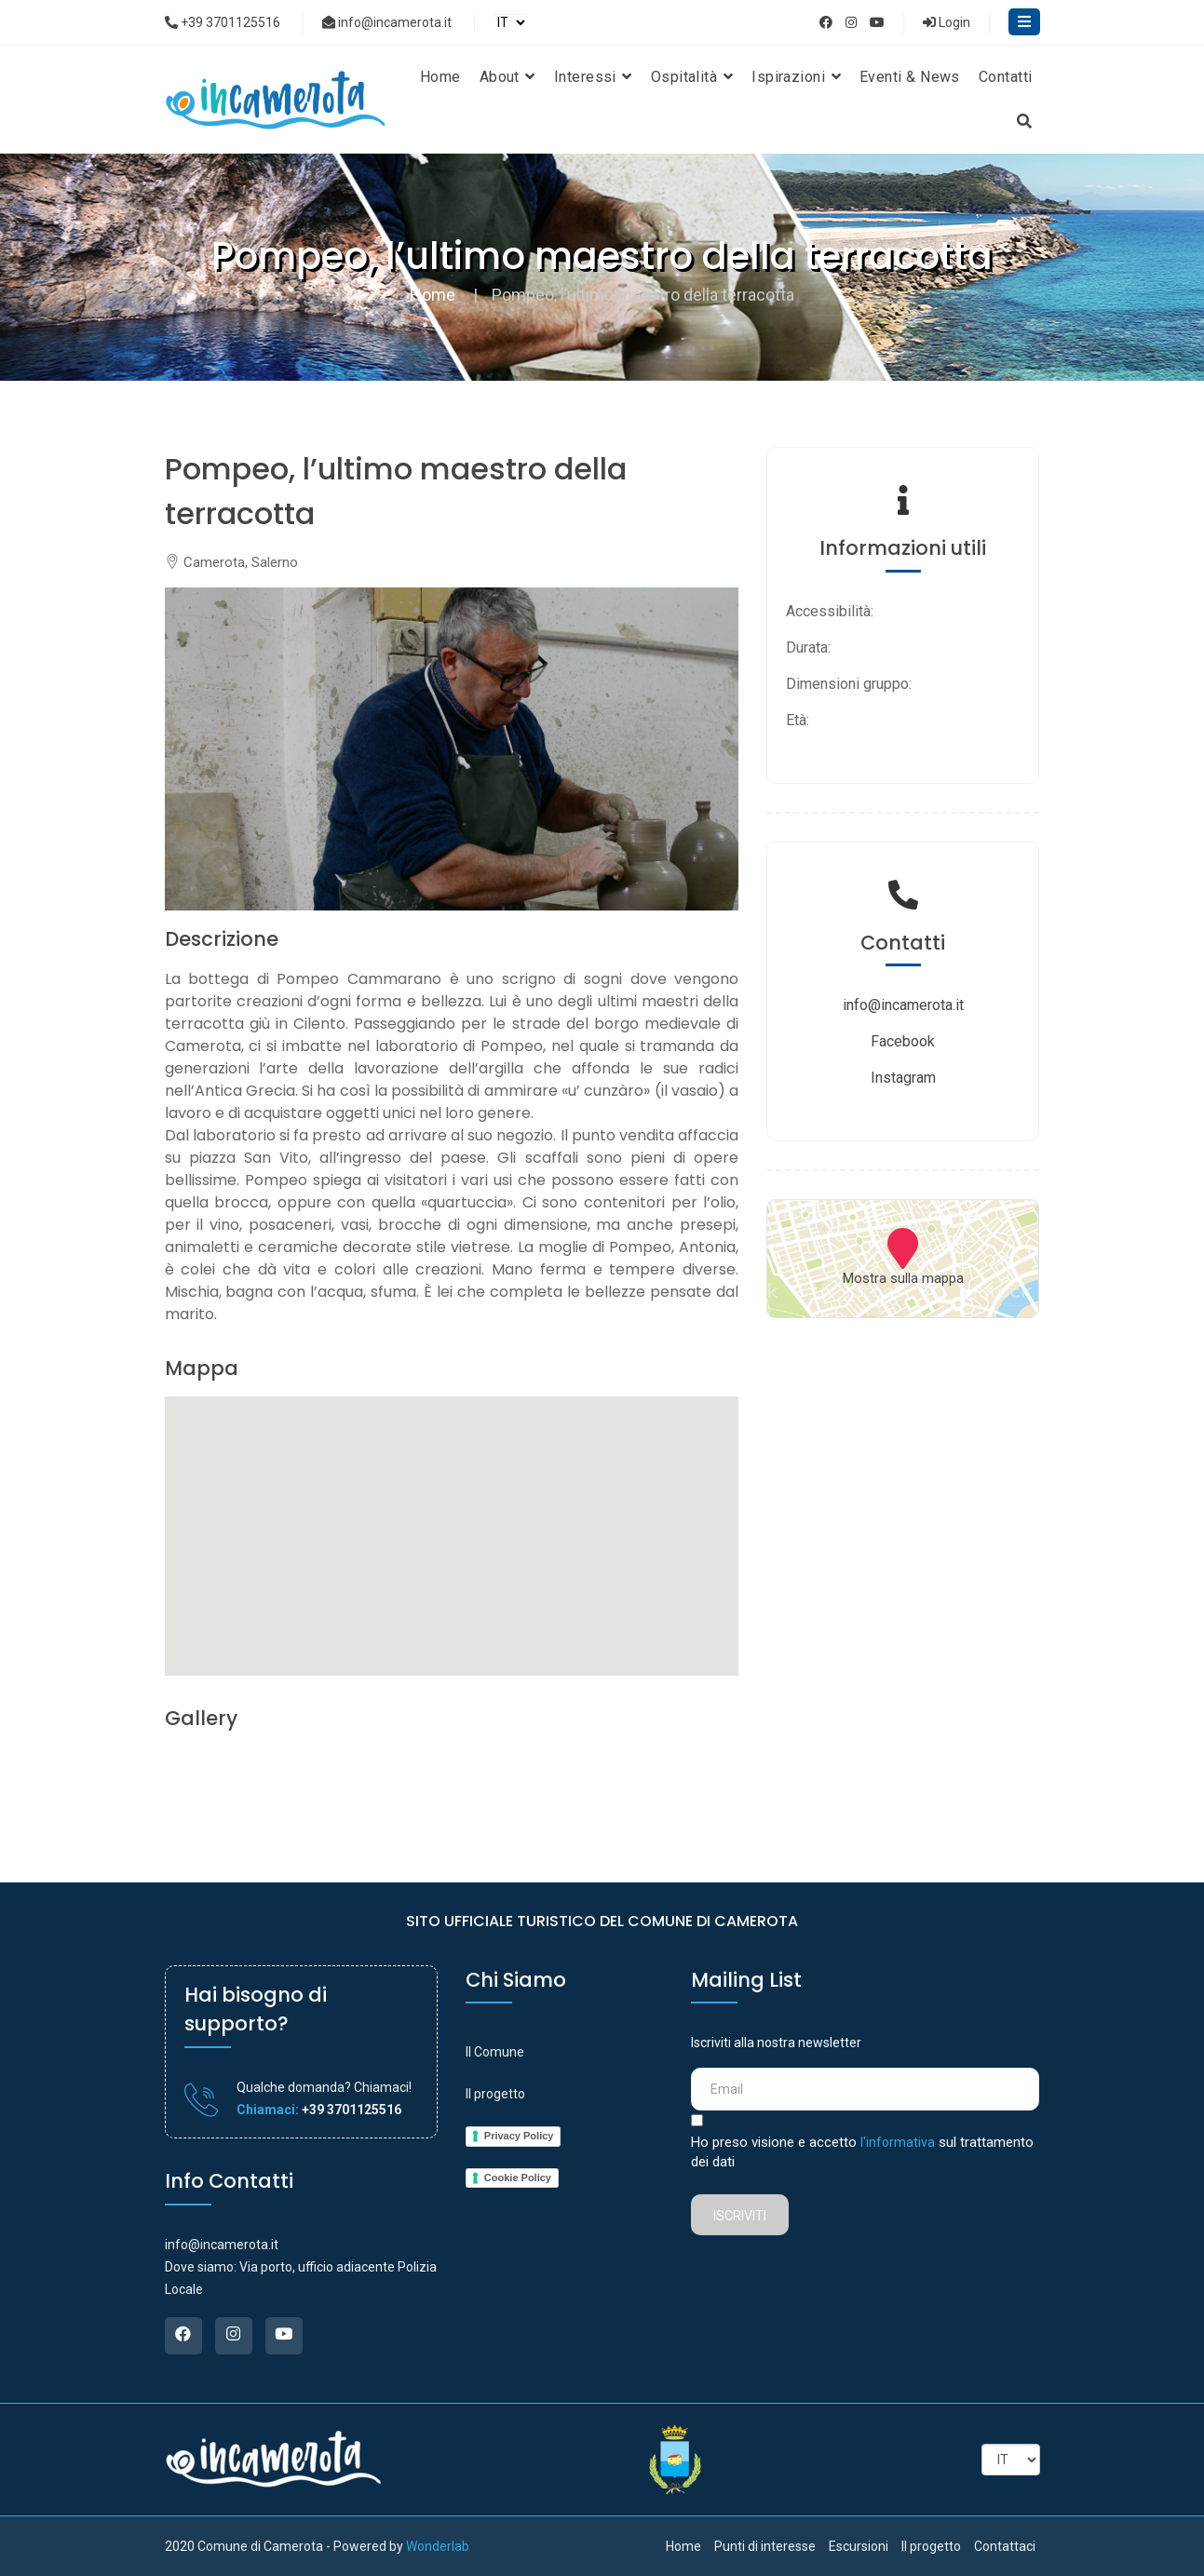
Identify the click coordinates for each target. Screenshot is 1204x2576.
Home (440, 77)
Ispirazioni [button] (796, 77)
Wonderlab (437, 2546)
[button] (452, 1519)
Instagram (903, 1077)
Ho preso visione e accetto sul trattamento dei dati (862, 2152)
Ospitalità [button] (692, 77)
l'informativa (897, 2142)
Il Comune (495, 2051)
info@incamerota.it (387, 22)
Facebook (903, 1041)
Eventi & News (909, 77)
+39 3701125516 (222, 22)
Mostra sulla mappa (903, 1278)
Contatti (1006, 77)
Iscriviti (739, 2215)
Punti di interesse (765, 2546)
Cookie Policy (517, 2177)
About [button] (507, 77)
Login (946, 22)
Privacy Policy (519, 2135)
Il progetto (495, 2093)
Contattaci (1004, 2546)
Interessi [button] (593, 77)
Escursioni (858, 2546)
